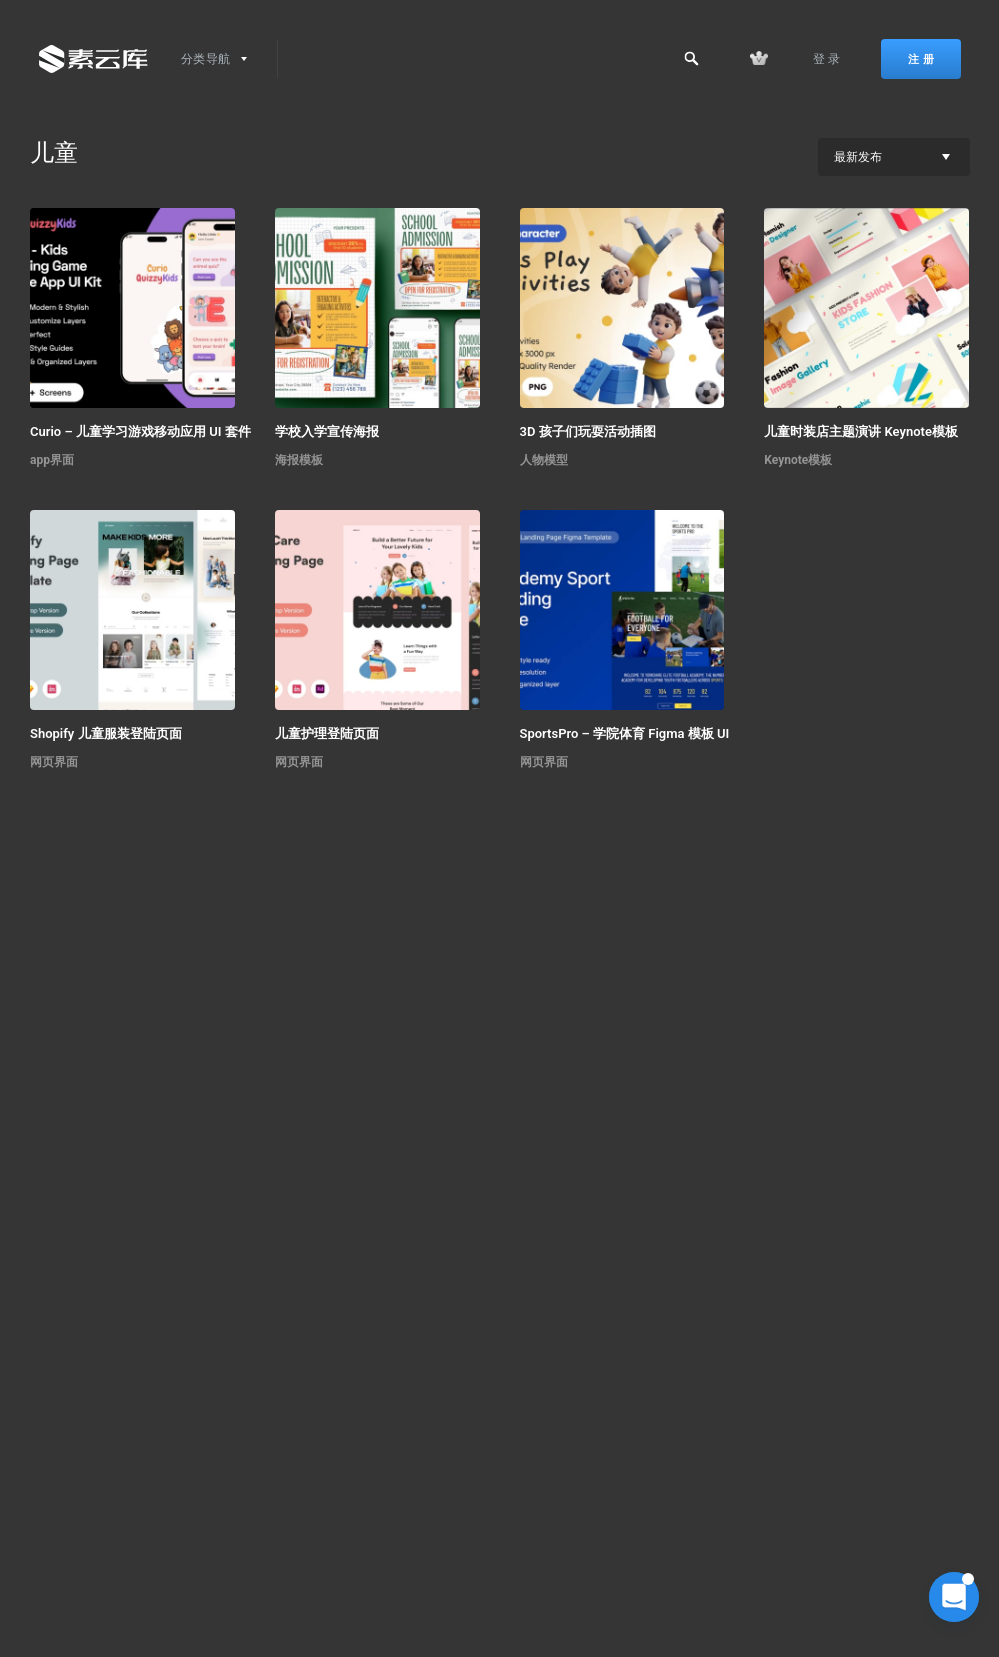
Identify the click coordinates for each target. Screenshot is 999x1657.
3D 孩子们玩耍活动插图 (588, 431)
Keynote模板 (798, 460)
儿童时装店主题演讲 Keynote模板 (861, 431)
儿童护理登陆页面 (327, 733)
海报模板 (299, 460)
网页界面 (54, 762)
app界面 (52, 460)
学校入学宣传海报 (327, 431)
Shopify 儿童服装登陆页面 (106, 733)
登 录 (827, 59)
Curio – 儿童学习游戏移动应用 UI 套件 (140, 431)
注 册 (921, 59)
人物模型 (544, 460)
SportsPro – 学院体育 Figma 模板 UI (625, 733)
